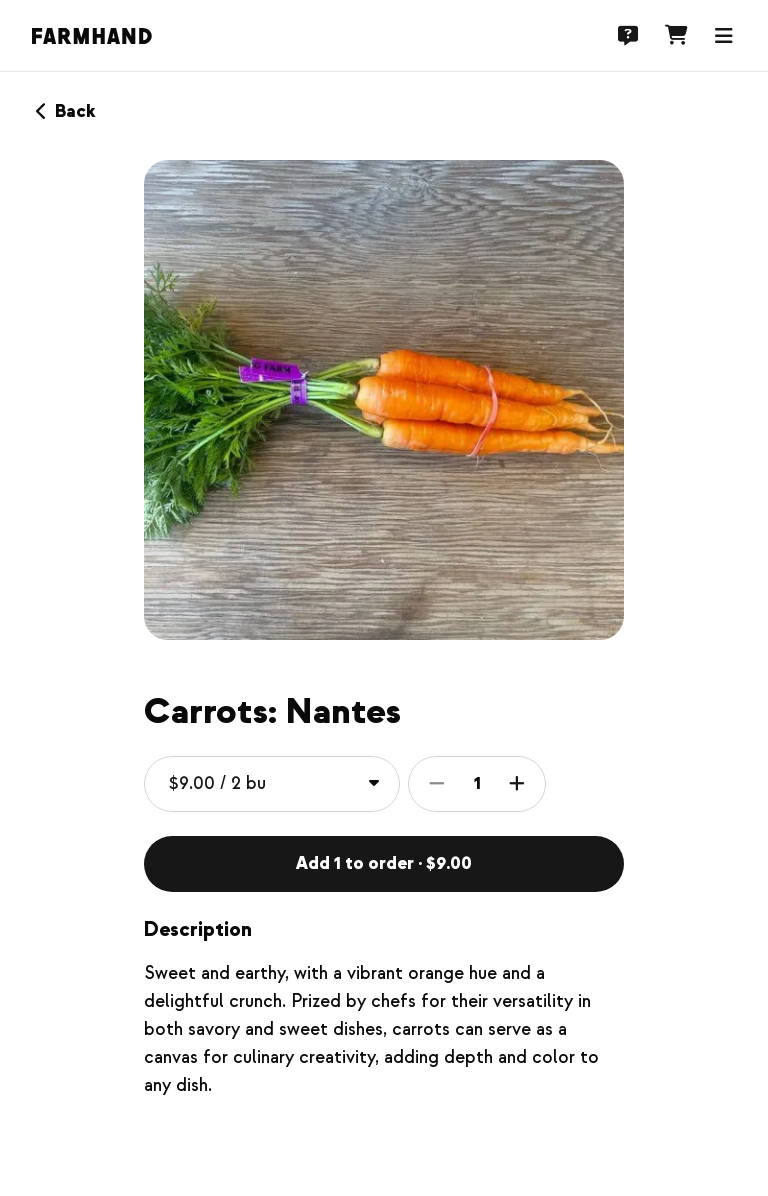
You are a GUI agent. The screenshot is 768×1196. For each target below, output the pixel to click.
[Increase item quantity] (517, 784)
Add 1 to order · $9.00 (384, 863)
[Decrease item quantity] (437, 784)
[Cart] (676, 35)
